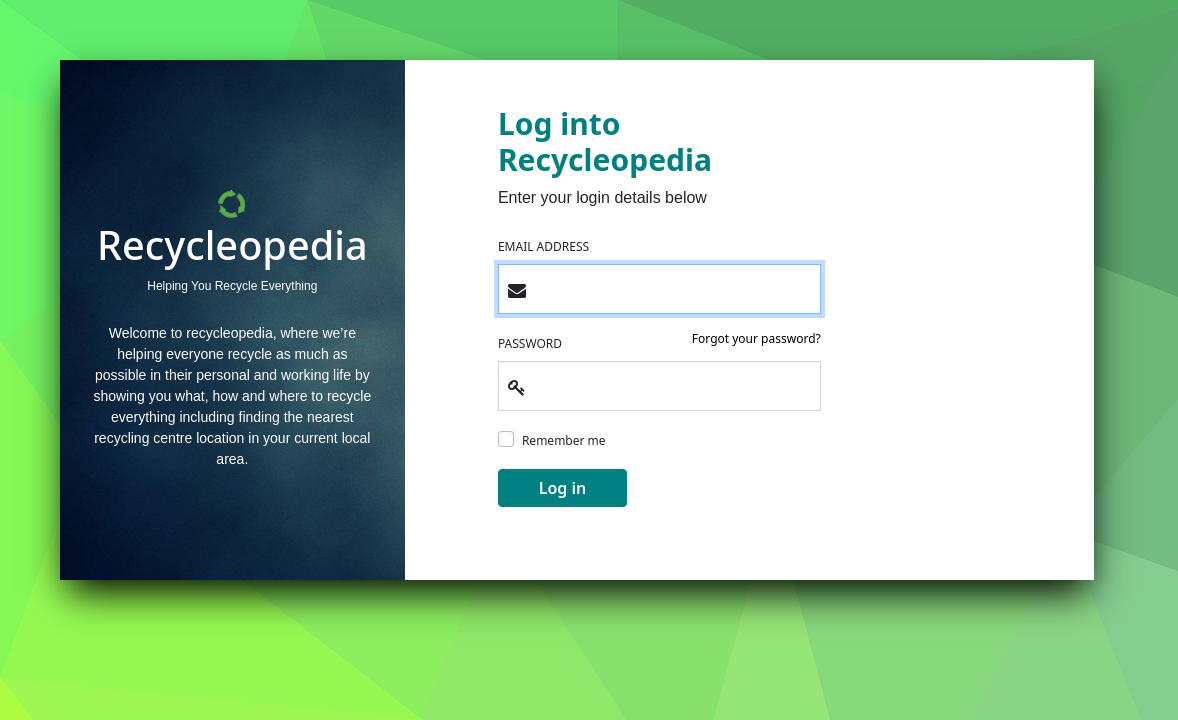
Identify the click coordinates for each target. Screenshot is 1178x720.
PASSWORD (530, 343)
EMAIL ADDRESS (543, 246)
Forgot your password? (756, 338)
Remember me (564, 440)
